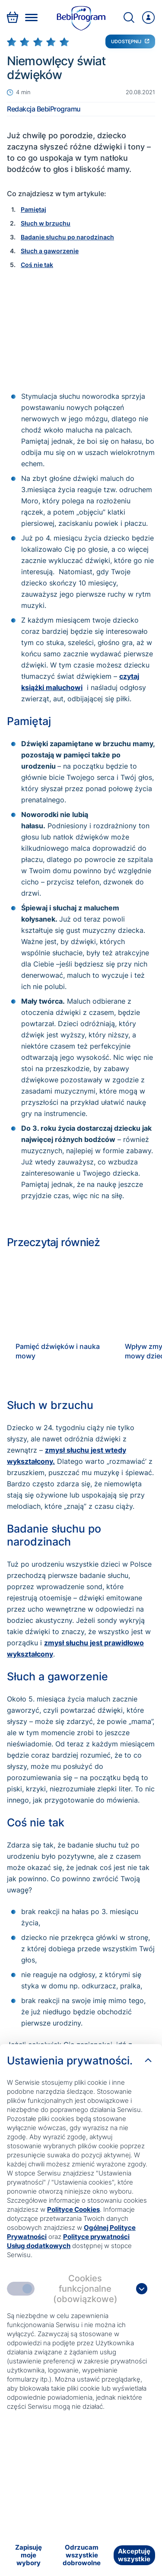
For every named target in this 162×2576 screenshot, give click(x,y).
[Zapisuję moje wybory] (28, 2555)
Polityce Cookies (73, 2209)
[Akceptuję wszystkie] (134, 2555)
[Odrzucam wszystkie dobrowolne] (81, 2555)
